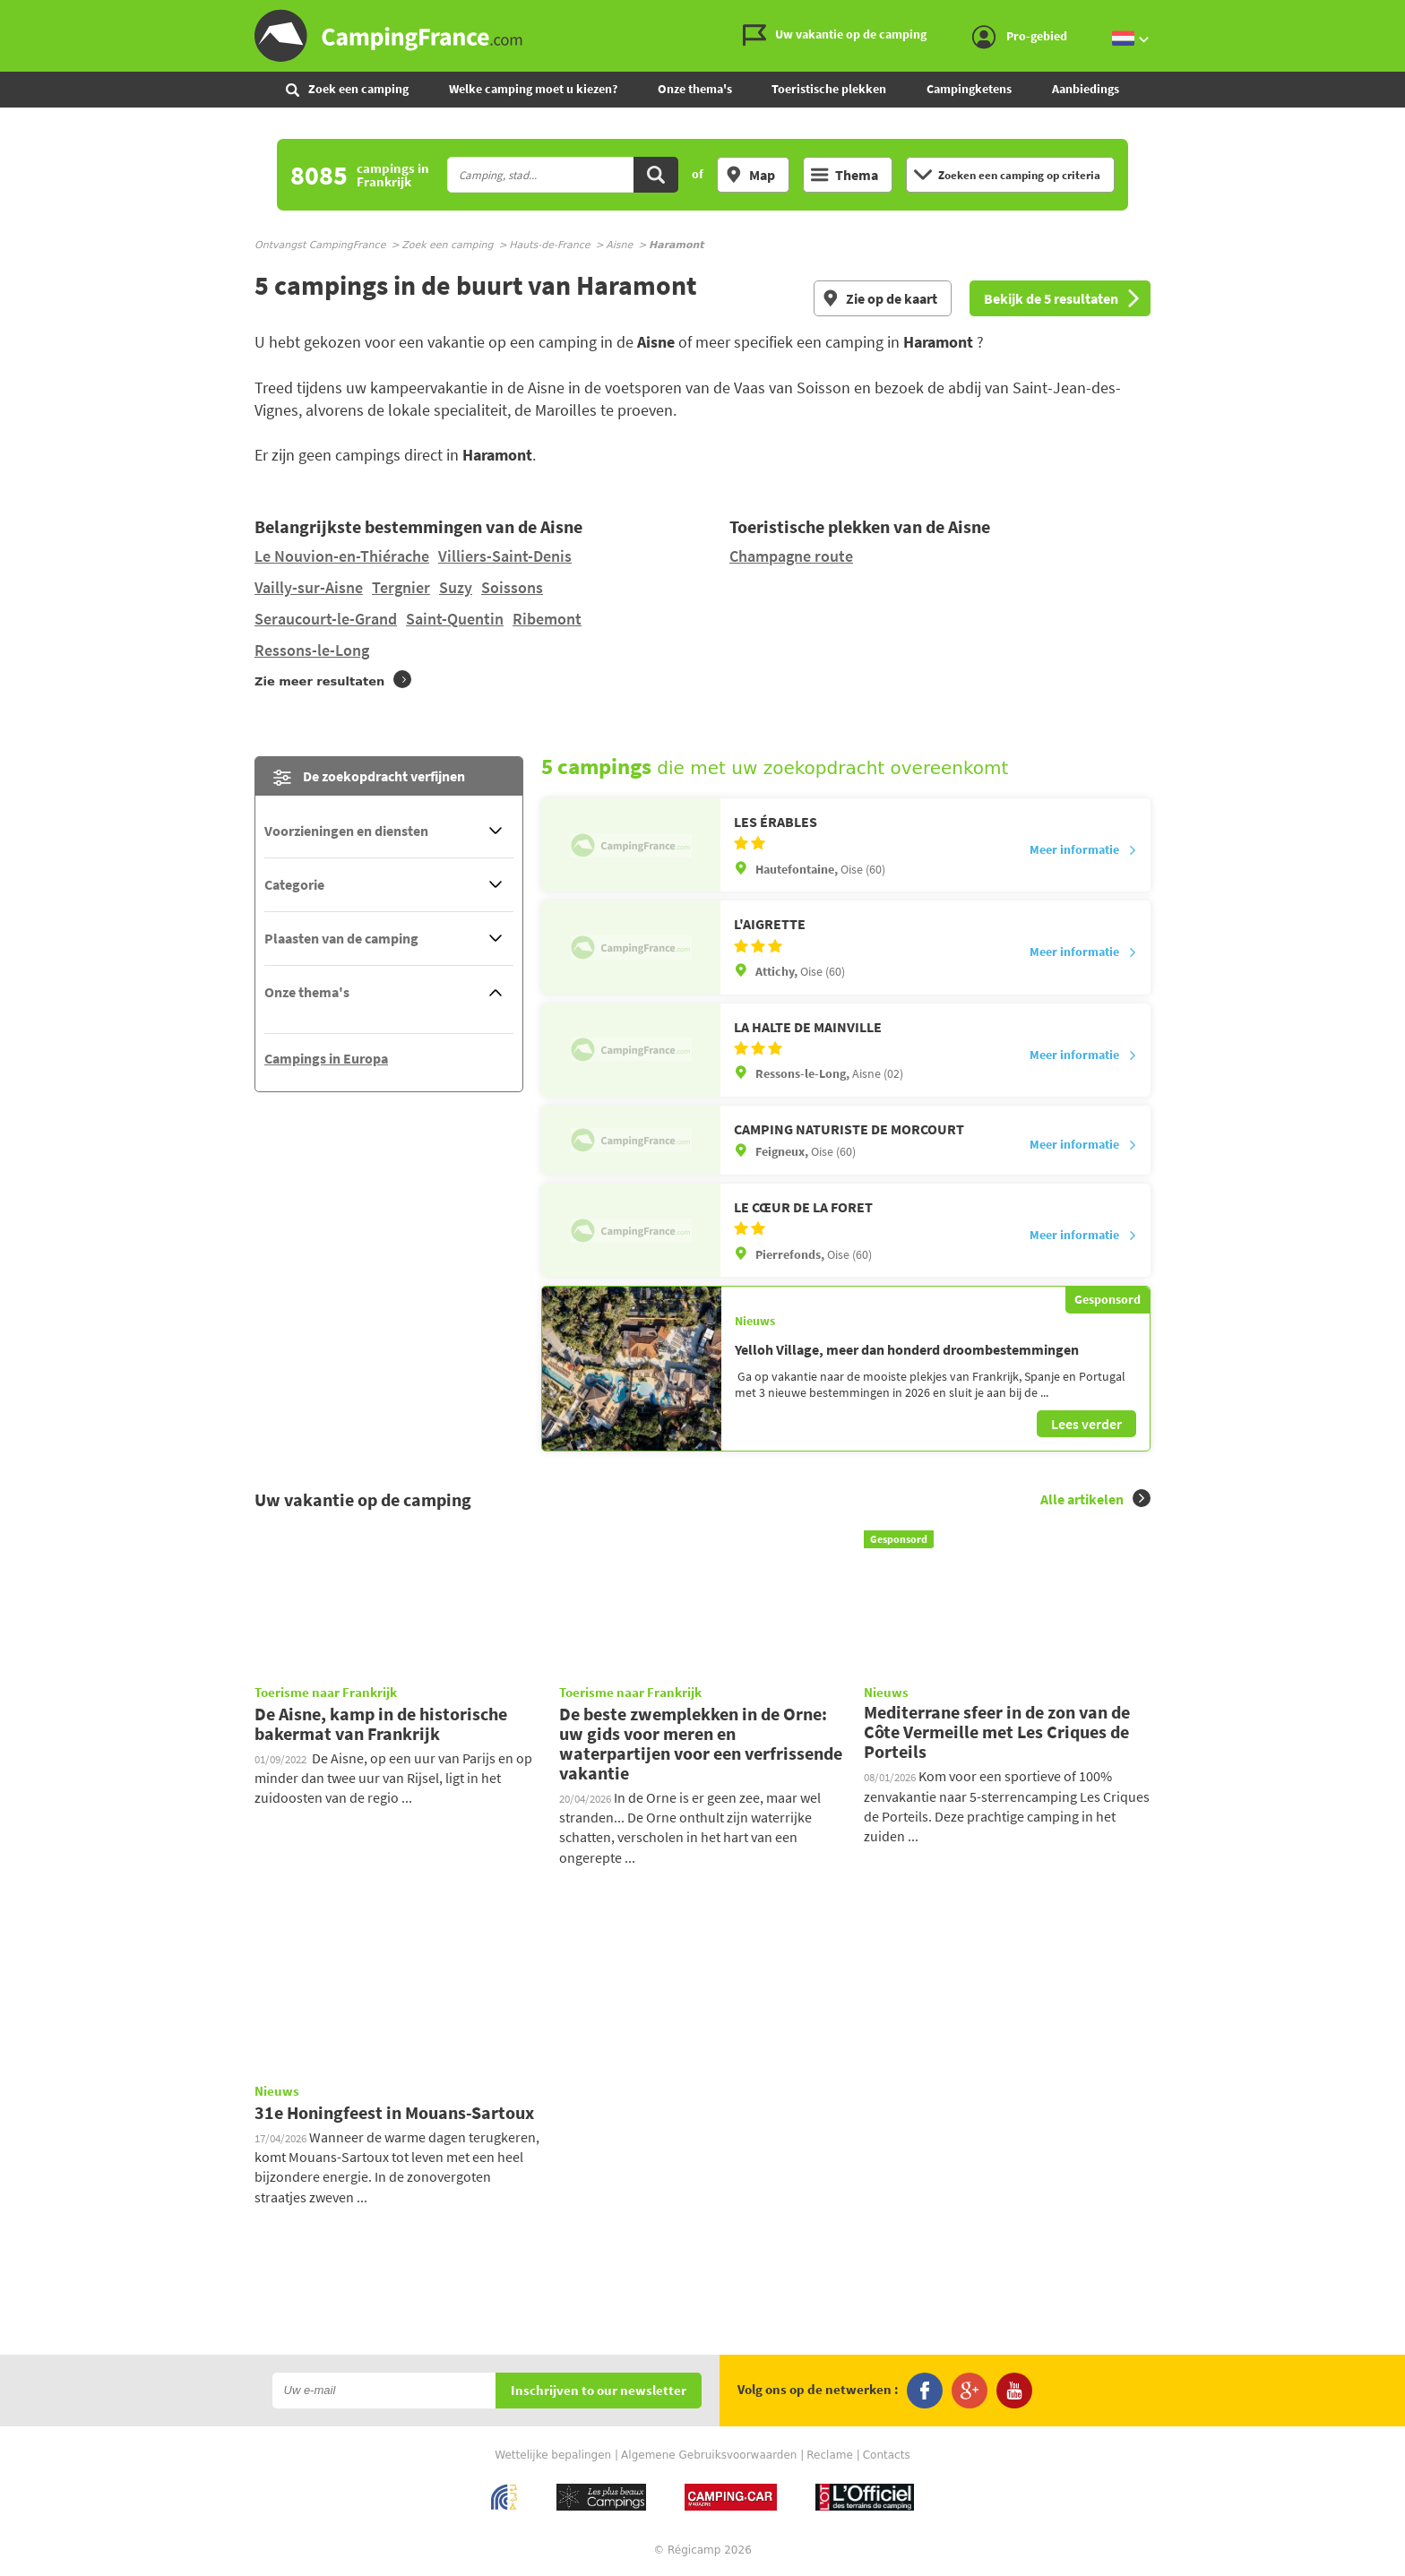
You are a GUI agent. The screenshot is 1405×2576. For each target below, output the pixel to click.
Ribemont (547, 618)
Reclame (829, 2455)
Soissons (512, 587)
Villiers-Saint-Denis (505, 556)
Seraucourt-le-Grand (325, 618)
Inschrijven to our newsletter (598, 2391)
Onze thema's (695, 89)
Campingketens (969, 89)
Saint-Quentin (455, 618)
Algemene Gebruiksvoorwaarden (709, 2455)
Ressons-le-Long (311, 650)
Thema (844, 175)
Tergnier (401, 587)
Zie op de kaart (879, 298)
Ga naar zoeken (1402, 14)
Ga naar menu (1384, 14)
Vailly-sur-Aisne (308, 587)
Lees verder (1086, 1424)
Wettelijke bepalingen (553, 2455)
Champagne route (791, 556)
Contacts (886, 2455)
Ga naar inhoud (1393, 14)
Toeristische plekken (828, 89)
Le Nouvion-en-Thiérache (341, 556)
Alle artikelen (1095, 1498)
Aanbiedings (1085, 89)
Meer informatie (1083, 849)
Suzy (455, 587)
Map (750, 175)
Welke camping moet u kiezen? (533, 89)
